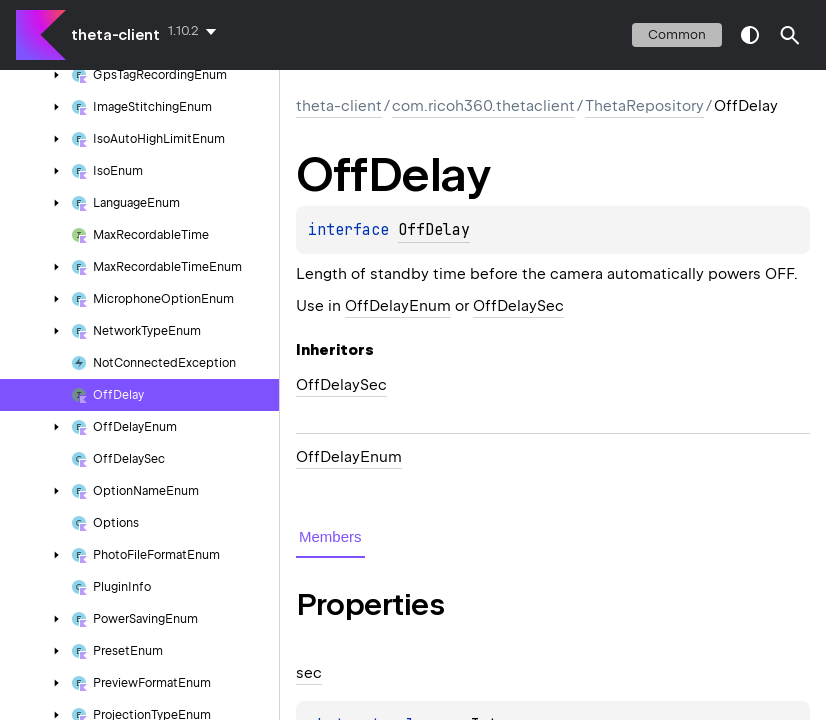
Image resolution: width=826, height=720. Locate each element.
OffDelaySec (518, 306)
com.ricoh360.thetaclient (483, 106)
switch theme (750, 35)
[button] (790, 35)
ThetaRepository (644, 106)
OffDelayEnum (398, 306)
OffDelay (434, 230)
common (677, 34)
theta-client (115, 35)
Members (330, 536)
